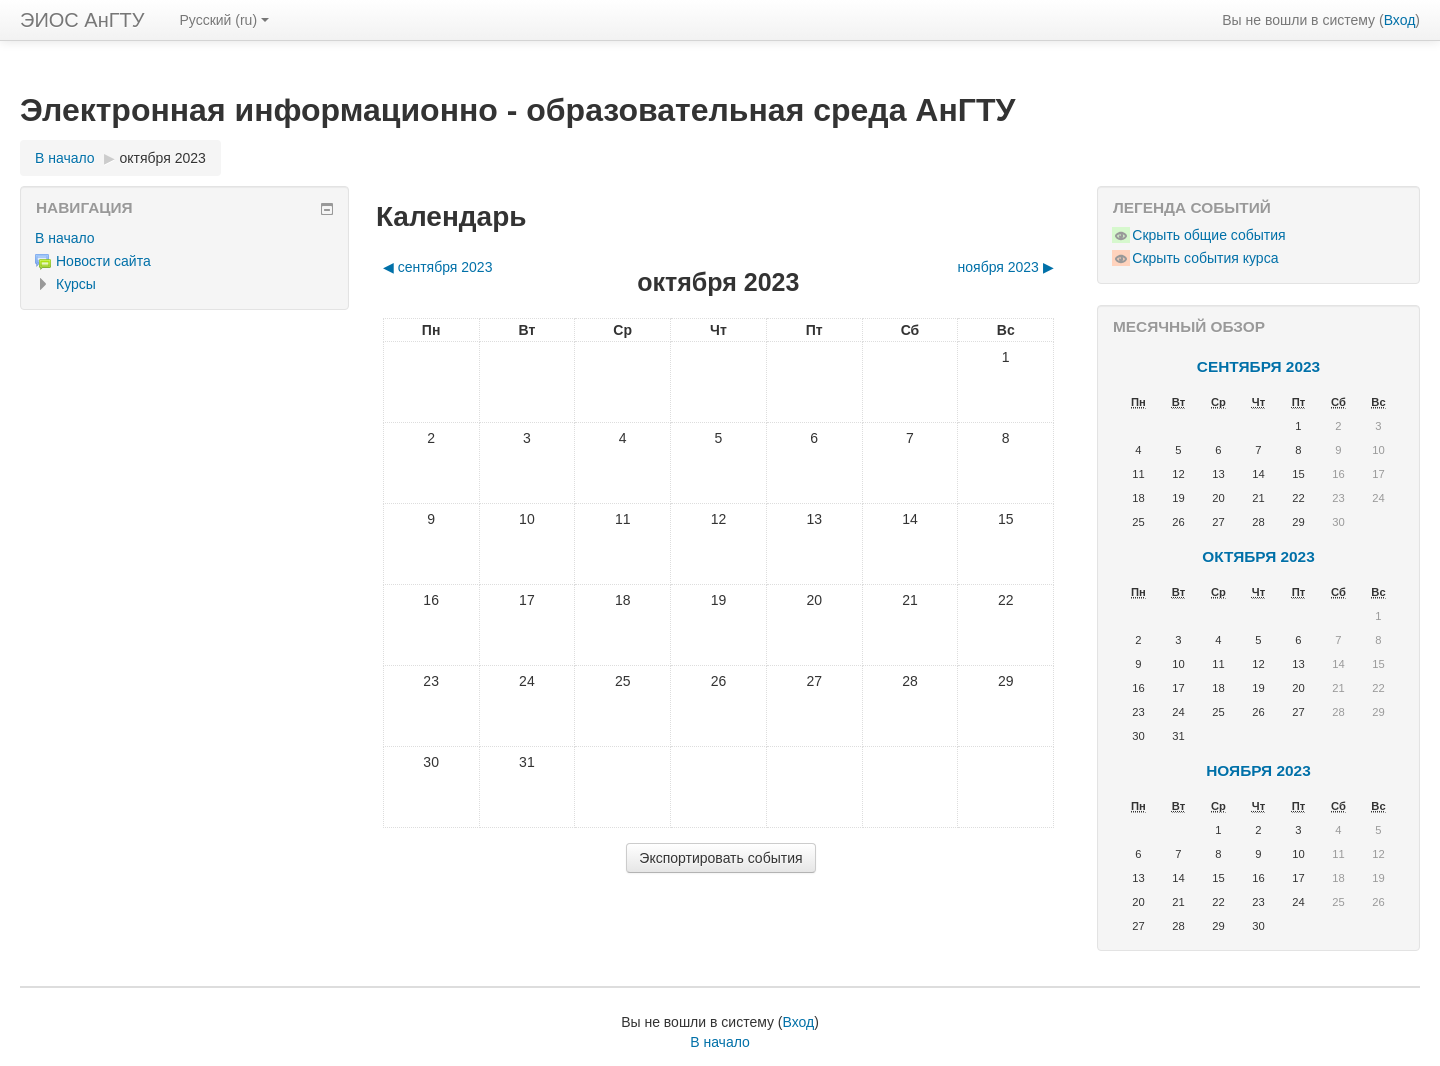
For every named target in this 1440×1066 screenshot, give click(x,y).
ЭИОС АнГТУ (82, 20)
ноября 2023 (1258, 770)
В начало (65, 158)
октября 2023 (163, 158)
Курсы (76, 284)
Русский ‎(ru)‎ (224, 20)
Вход (1400, 20)
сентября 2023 (1258, 366)
